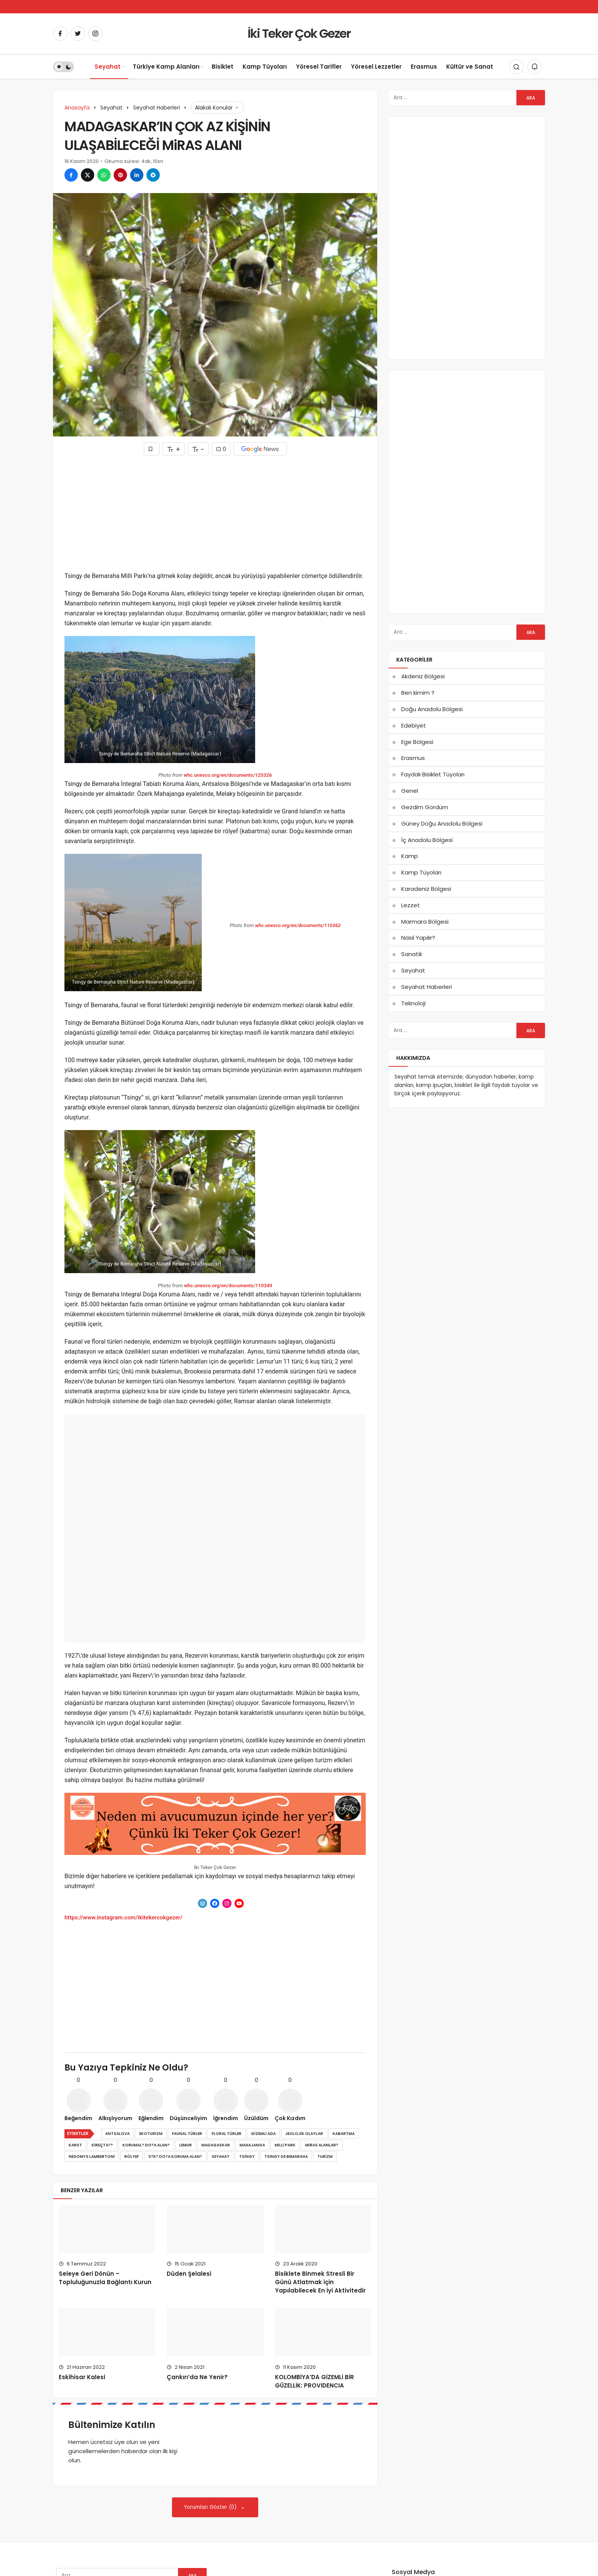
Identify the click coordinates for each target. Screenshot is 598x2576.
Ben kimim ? (417, 693)
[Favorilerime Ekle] (151, 449)
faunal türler (187, 2133)
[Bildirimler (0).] (534, 67)
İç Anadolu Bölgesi (427, 840)
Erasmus (424, 67)
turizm (325, 2156)
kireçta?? (102, 2145)
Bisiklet (222, 67)
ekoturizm (150, 2133)
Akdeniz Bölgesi (423, 676)
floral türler (226, 2133)
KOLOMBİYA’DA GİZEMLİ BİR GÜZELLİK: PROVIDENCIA (314, 2381)
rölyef (131, 2156)
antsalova (117, 2133)
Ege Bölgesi (417, 742)
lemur (185, 2145)
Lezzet (410, 905)
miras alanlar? (321, 2145)
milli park (285, 2145)
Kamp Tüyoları (265, 67)
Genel (409, 791)
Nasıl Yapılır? (418, 938)
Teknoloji (413, 1003)
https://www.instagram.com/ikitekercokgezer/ (123, 1917)
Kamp (409, 856)
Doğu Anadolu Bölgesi (432, 709)
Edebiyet (413, 725)
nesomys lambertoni (92, 2156)
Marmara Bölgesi (424, 922)
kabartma (344, 2133)
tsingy (247, 2156)
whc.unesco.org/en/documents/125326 (227, 775)
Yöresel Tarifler (319, 67)
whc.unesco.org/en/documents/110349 (228, 1285)
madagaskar (215, 2145)
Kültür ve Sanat (469, 67)
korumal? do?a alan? (146, 2145)
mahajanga (252, 2145)
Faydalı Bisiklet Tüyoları (433, 774)
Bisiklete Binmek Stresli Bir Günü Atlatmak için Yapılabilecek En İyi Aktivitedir (320, 2282)
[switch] (63, 66)
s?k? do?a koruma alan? (175, 2156)
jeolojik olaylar (304, 2133)
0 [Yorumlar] (221, 449)
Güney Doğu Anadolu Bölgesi (441, 823)
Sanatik (411, 954)
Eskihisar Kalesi (82, 2377)
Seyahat (108, 67)
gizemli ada (263, 2133)
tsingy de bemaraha (286, 2156)
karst (75, 2145)
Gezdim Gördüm (424, 807)
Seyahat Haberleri (426, 987)
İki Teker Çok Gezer (299, 33)
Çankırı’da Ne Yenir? (197, 2377)
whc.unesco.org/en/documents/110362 (298, 925)
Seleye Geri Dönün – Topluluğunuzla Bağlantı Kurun (105, 2278)
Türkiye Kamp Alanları (166, 67)
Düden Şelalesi (189, 2274)
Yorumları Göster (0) (211, 2507)
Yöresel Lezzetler (376, 67)
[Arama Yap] (516, 67)
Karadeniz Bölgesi (426, 889)
